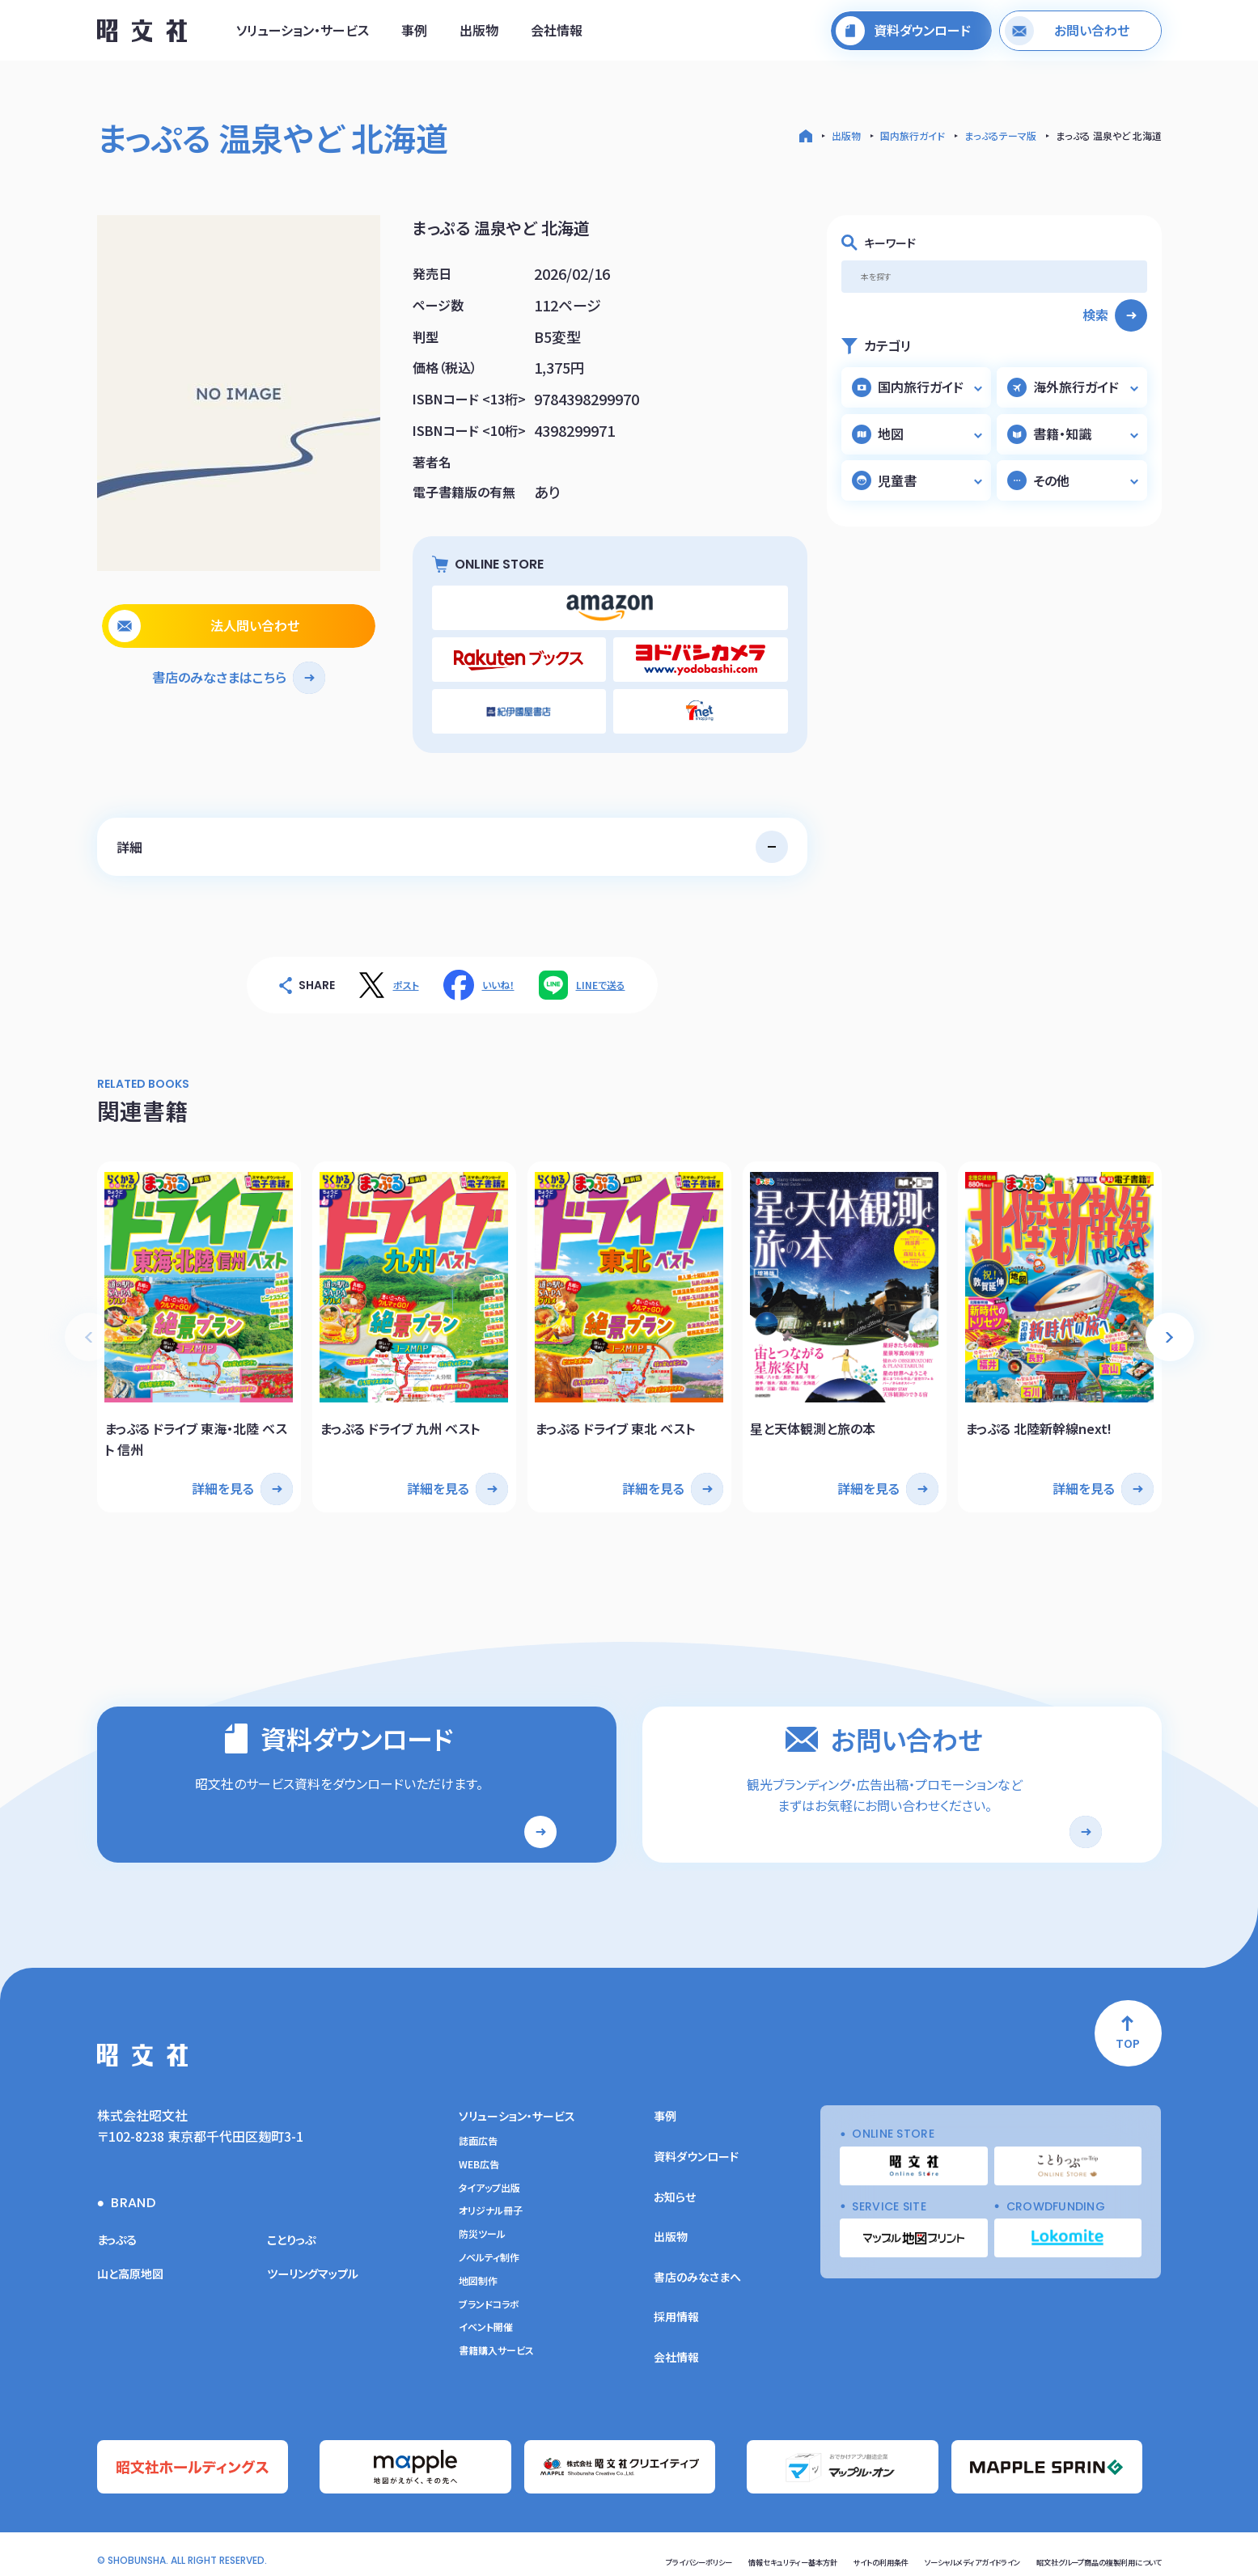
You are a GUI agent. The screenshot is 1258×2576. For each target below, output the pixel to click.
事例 (414, 34)
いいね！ (498, 968)
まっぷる (119, 2233)
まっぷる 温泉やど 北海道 (1109, 135)
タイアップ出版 (489, 2181)
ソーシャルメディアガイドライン (912, 2550)
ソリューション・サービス (302, 34)
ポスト (406, 968)
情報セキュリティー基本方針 (684, 2550)
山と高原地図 (135, 2266)
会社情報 (556, 34)
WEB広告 (479, 2157)
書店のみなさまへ (697, 2270)
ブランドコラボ (489, 2297)
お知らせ (675, 2190)
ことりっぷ (295, 2233)
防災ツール (482, 2228)
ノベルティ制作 (489, 2251)
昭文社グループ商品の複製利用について (1077, 2550)
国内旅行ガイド (912, 135)
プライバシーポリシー (564, 2550)
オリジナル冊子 (491, 2204)
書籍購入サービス (496, 2344)
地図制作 (478, 2274)
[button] (1170, 1311)
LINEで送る (600, 968)
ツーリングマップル (319, 2266)
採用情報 (676, 2311)
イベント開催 (486, 2321)
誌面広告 (478, 2135)
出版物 (479, 34)
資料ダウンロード (696, 2150)
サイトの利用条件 (795, 2550)
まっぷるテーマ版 (1000, 135)
